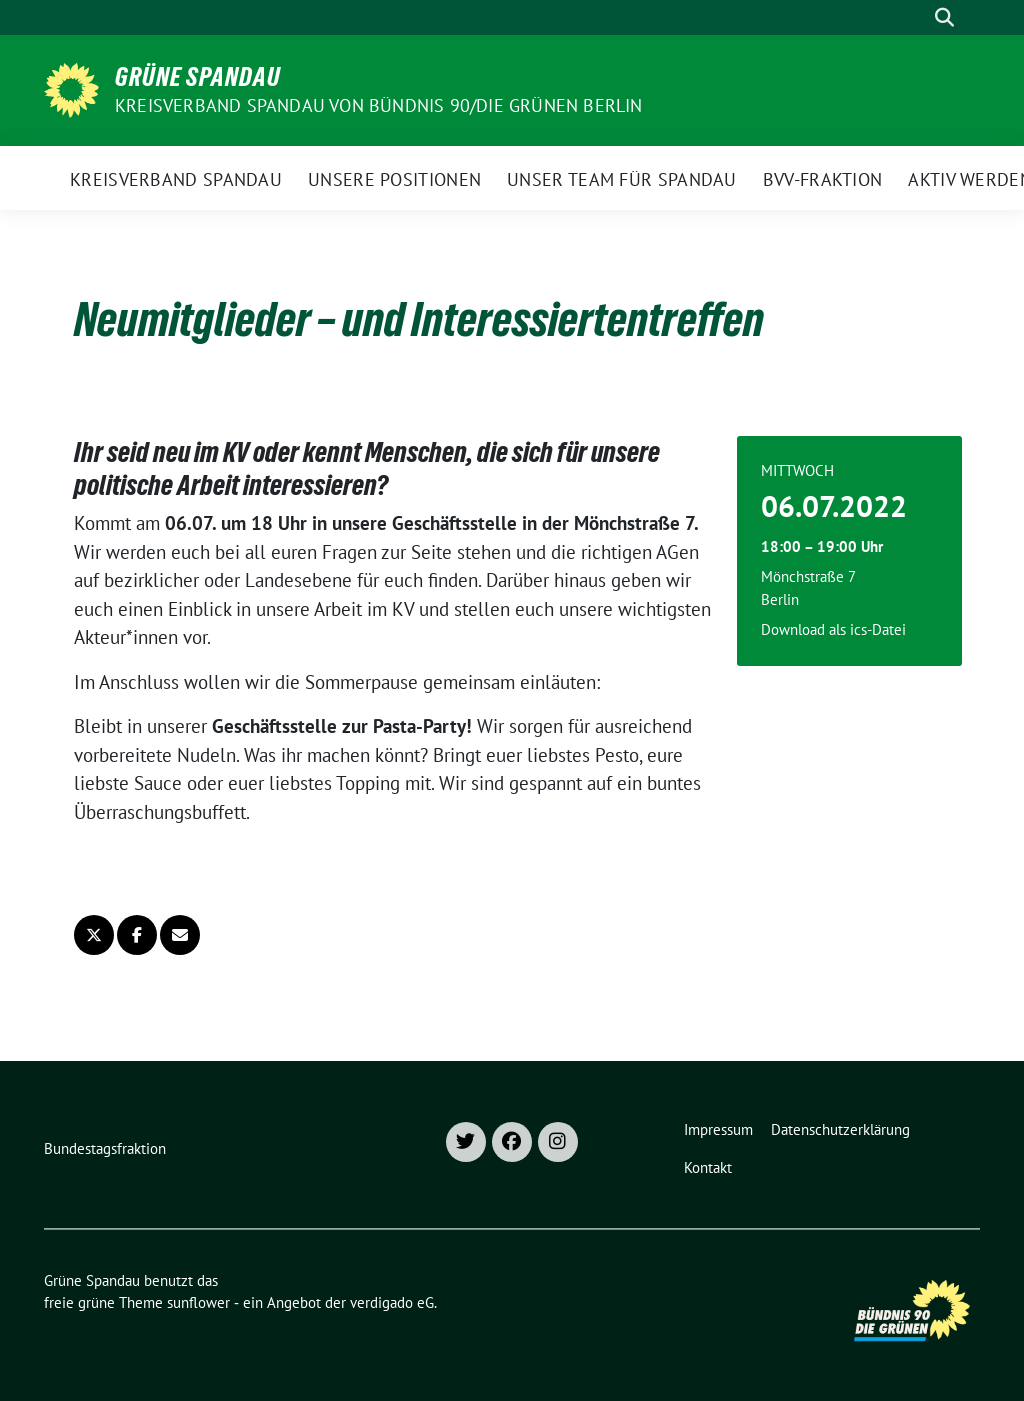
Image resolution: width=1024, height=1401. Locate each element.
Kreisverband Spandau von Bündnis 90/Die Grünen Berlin (379, 105)
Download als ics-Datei (833, 629)
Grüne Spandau (198, 77)
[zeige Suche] (944, 17)
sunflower (198, 1302)
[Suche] (916, 17)
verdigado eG (392, 1302)
